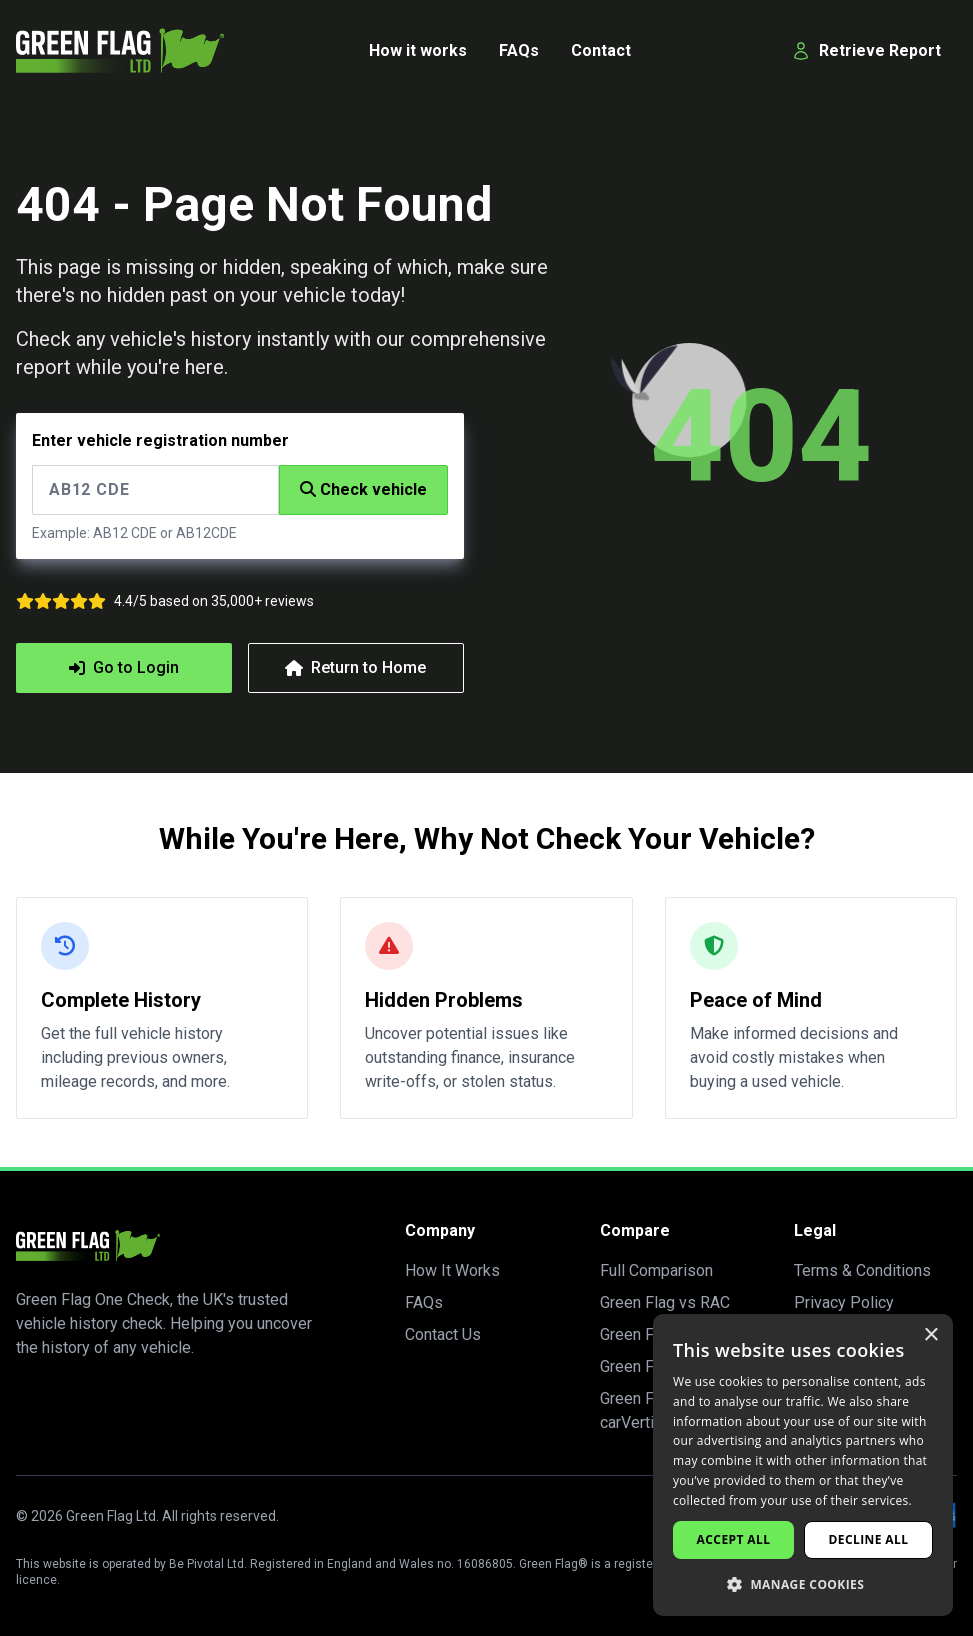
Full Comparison (656, 1270)
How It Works (452, 1270)
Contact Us (443, 1334)
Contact (601, 50)
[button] (803, 1584)
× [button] (930, 1335)
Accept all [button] (734, 1539)
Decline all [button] (869, 1539)
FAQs (519, 50)
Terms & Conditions (862, 1270)
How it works (418, 50)
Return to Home (356, 667)
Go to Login (124, 667)
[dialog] (803, 1465)
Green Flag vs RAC (665, 1302)
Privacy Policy (844, 1302)
